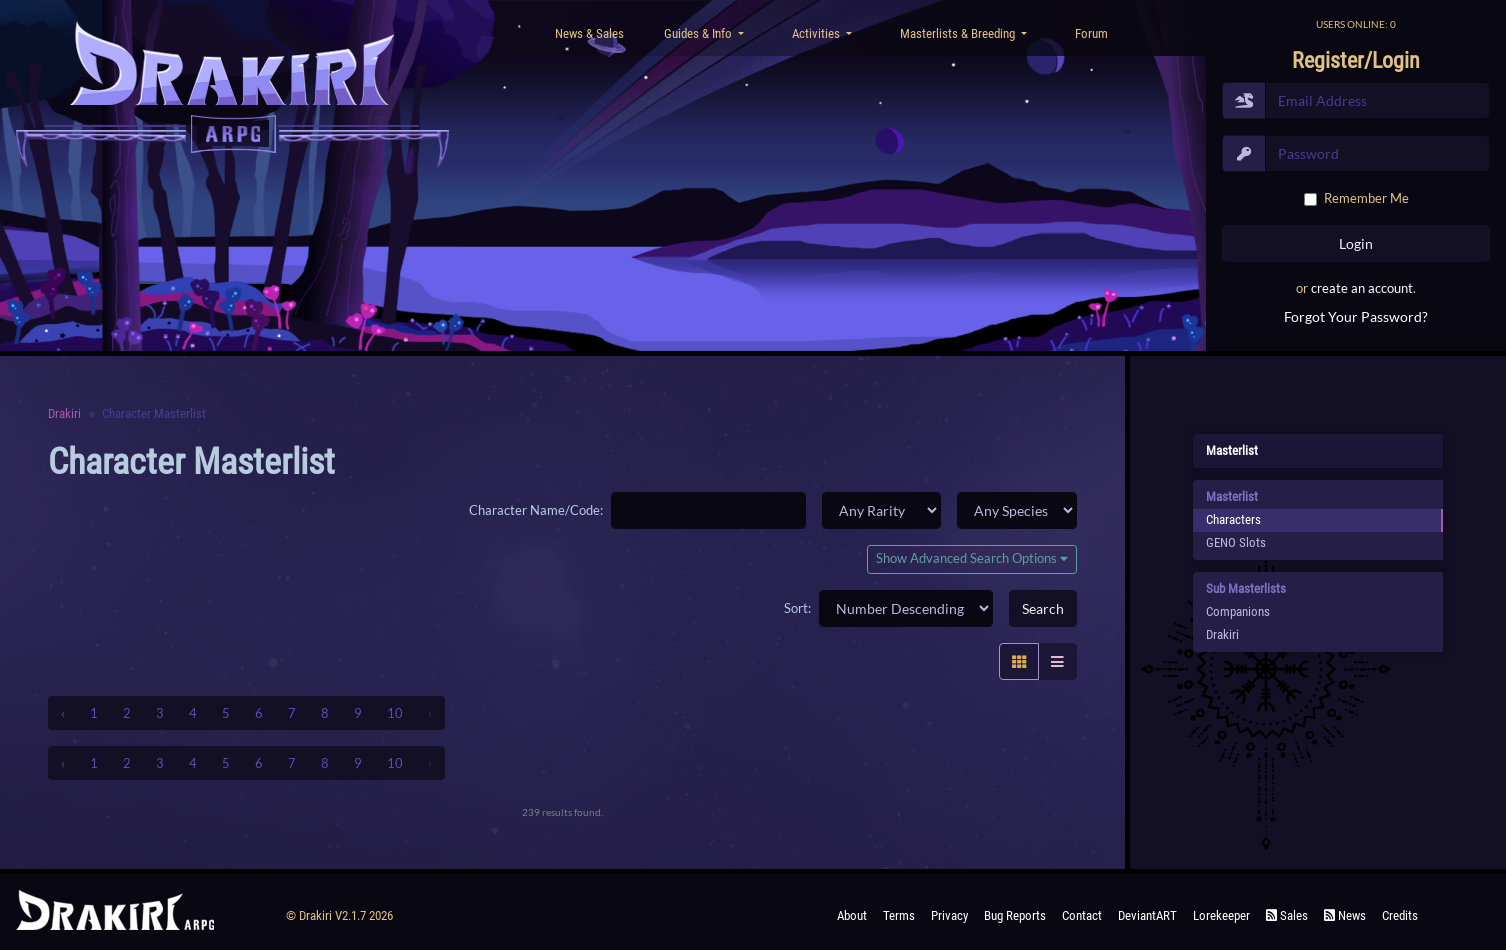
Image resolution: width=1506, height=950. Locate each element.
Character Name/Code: (536, 510)
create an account (1362, 288)
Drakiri (64, 413)
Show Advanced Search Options (972, 558)
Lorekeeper (1221, 915)
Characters (1233, 519)
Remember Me (1366, 198)
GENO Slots (1236, 542)
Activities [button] (817, 33)
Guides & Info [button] (699, 33)
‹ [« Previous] (63, 713)
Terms (899, 915)
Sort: (797, 608)
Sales (1287, 915)
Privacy (949, 915)
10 (395, 713)
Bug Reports (1015, 915)
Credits (1400, 915)
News (1345, 915)
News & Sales (589, 33)
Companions (1238, 611)
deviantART (1147, 915)
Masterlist (1232, 450)
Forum (1091, 33)
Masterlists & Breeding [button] (959, 33)
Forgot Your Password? (1356, 316)
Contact (1082, 915)
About (852, 915)
